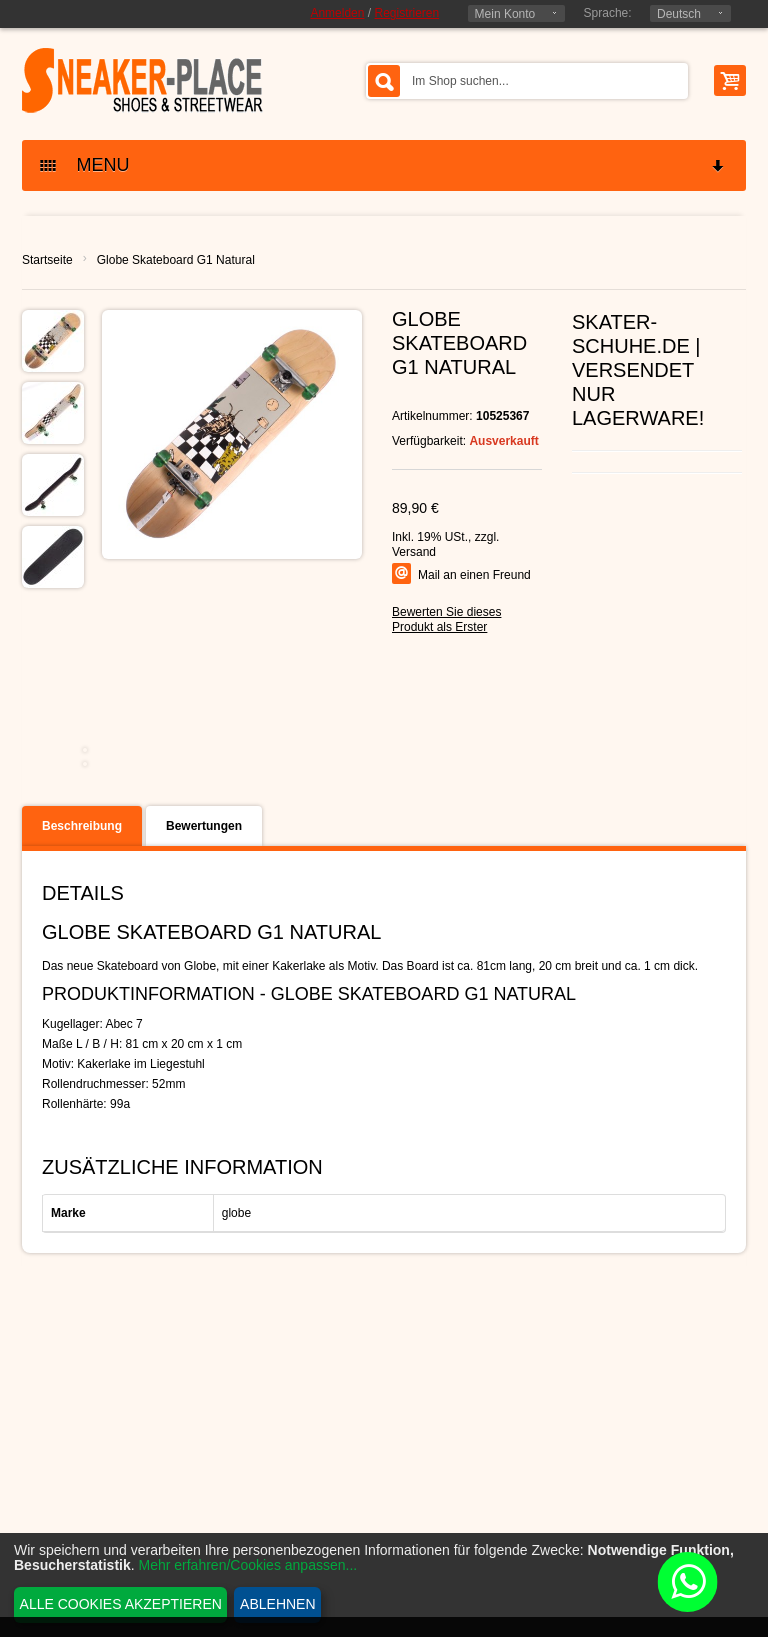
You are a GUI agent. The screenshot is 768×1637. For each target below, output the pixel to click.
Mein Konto (505, 14)
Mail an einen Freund (474, 575)
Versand (414, 552)
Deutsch (679, 14)
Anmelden (337, 13)
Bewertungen (204, 826)
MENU (383, 165)
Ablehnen (277, 1604)
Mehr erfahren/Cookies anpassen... (248, 1565)
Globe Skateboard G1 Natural (176, 260)
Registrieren (406, 13)
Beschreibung (82, 826)
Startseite (47, 260)
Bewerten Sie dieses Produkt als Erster (446, 619)
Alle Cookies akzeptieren (121, 1604)
